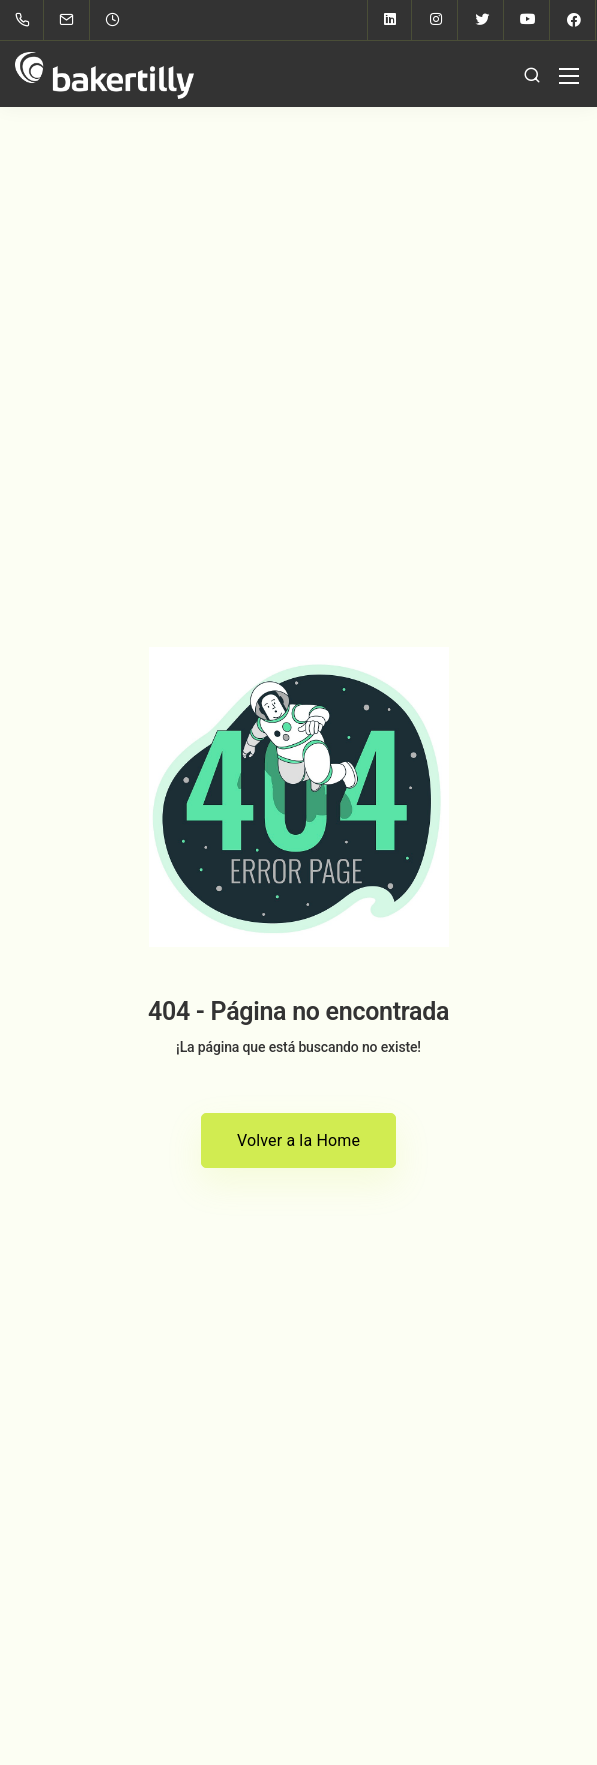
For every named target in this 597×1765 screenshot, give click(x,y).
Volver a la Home (298, 1140)
